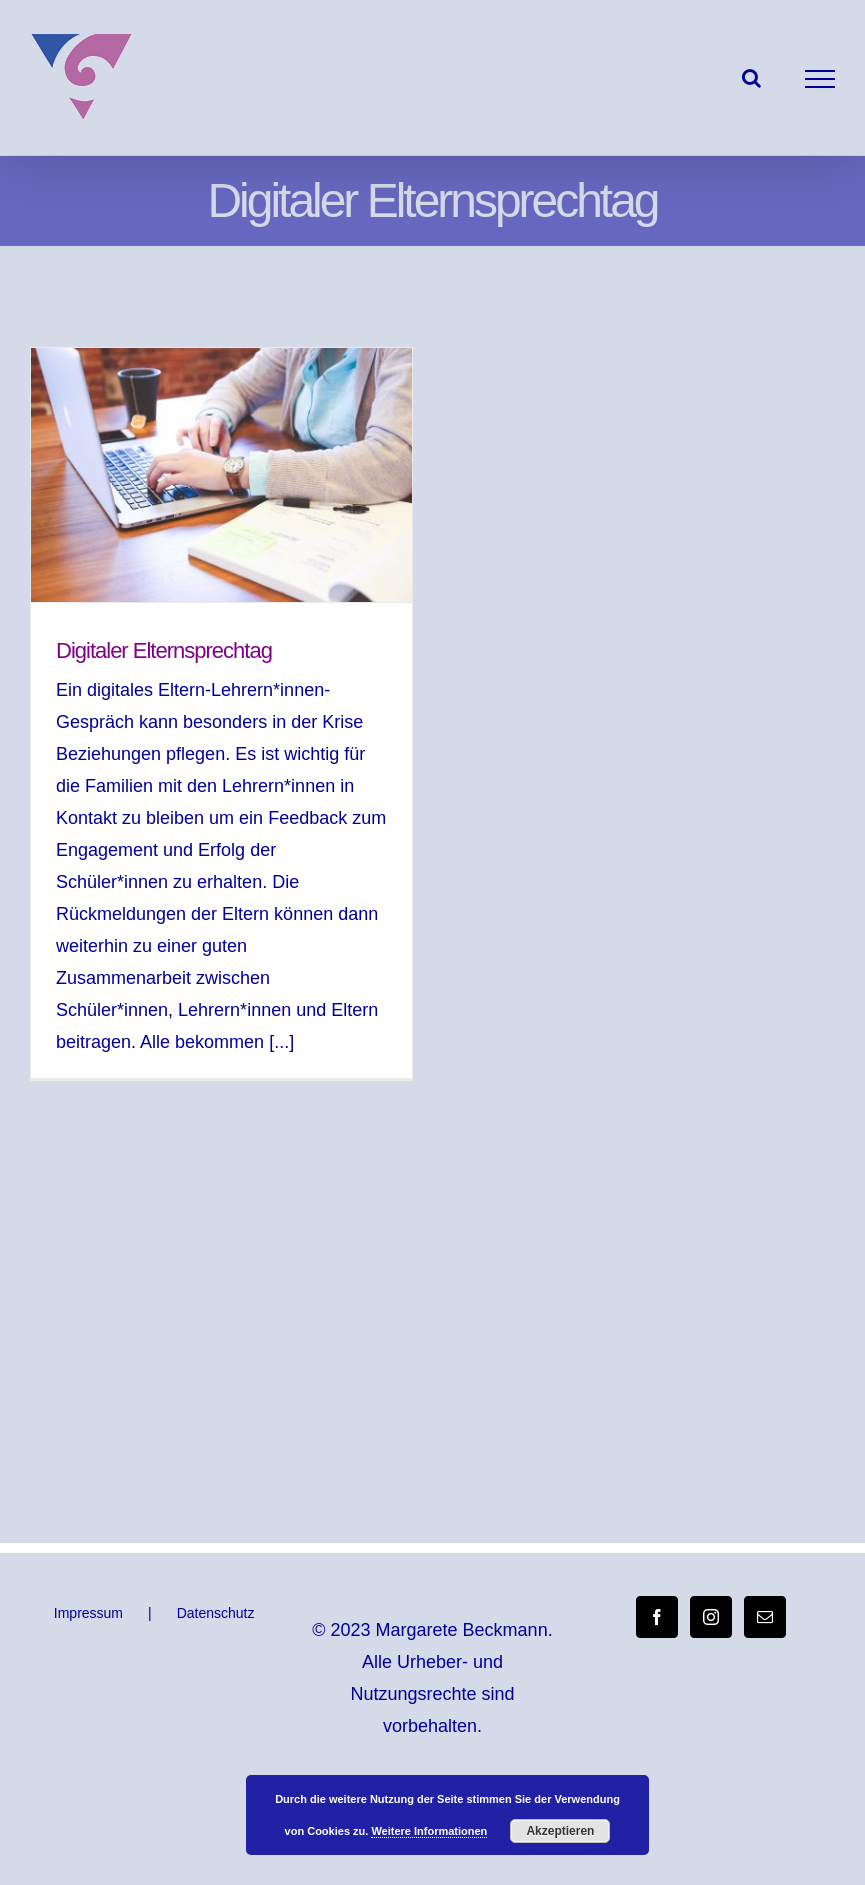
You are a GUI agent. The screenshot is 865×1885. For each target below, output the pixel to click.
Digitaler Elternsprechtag (164, 650)
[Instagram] (711, 1617)
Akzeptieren (560, 1831)
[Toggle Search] (751, 78)
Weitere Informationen (429, 1831)
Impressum (88, 1613)
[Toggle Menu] (820, 79)
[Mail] (765, 1617)
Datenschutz (216, 1613)
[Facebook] (657, 1617)
